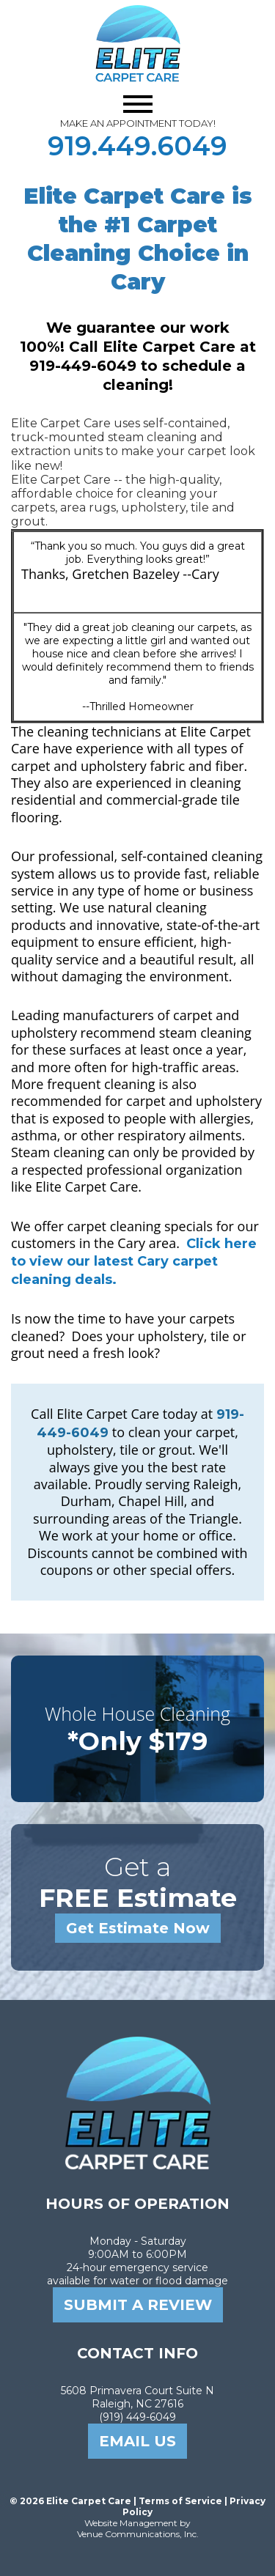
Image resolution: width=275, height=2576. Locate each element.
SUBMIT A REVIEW (138, 2305)
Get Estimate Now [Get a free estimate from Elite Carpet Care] (138, 1928)
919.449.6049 (137, 146)
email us (137, 2441)
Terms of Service (180, 2500)
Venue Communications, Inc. (138, 2533)
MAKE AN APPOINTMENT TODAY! (138, 123)
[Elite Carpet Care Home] (138, 2166)
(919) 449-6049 (137, 2417)
